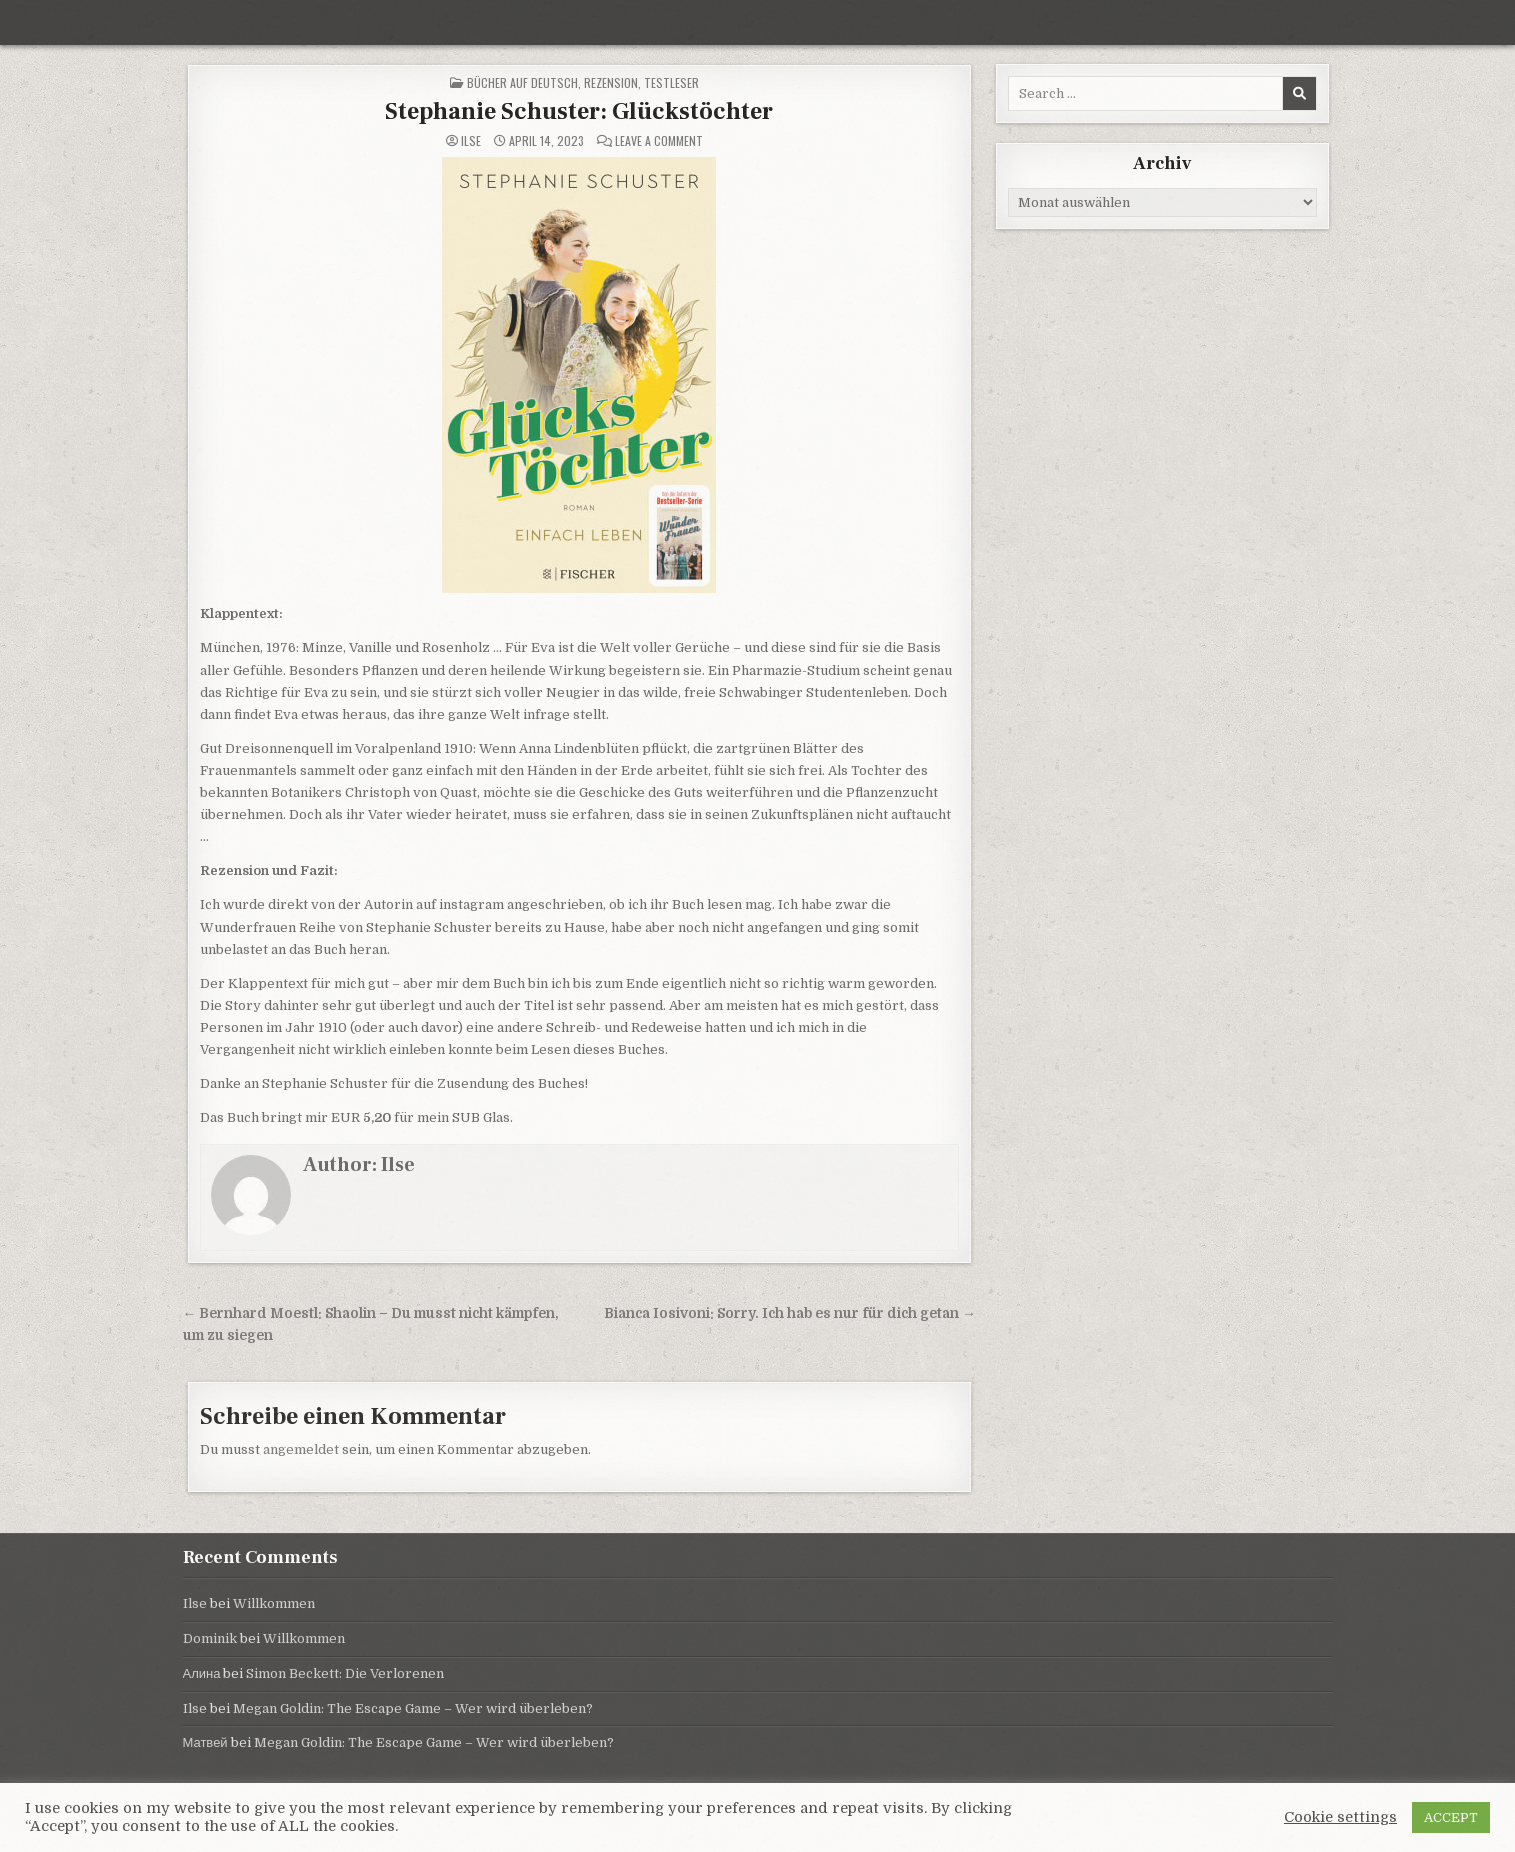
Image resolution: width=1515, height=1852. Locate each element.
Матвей (205, 1742)
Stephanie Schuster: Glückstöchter (579, 111)
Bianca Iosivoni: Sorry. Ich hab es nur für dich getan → (790, 1313)
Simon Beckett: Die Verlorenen (345, 1673)
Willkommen (274, 1603)
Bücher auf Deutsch (522, 82)
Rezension (611, 82)
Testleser (671, 82)
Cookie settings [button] (1340, 1817)
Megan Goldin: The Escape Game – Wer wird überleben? (413, 1708)
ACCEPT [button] (1451, 1817)
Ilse (471, 141)
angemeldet (301, 1449)
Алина (202, 1673)
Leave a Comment (659, 141)
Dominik (210, 1638)
